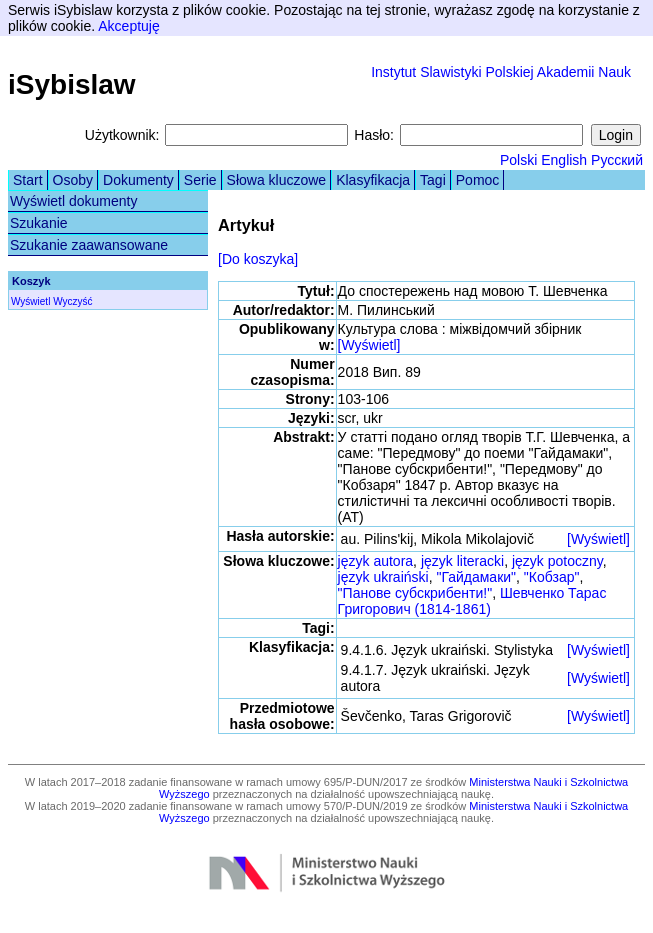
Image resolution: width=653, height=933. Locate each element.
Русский (617, 160)
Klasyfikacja (373, 180)
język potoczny (557, 561)
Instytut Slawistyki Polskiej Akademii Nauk (501, 72)
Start (28, 180)
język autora (375, 561)
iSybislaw (72, 84)
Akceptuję (128, 26)
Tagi (433, 180)
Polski (518, 160)
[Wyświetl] (369, 345)
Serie (200, 180)
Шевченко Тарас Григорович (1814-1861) (472, 601)
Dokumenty (138, 180)
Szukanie (39, 223)
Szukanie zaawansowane (89, 245)
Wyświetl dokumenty (73, 201)
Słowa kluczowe (277, 180)
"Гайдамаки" (476, 577)
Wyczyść (72, 301)
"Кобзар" (552, 577)
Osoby (73, 180)
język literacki (462, 561)
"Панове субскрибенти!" (415, 593)
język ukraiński (383, 577)
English (564, 160)
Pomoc (478, 180)
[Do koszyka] (258, 259)
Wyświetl (30, 301)
